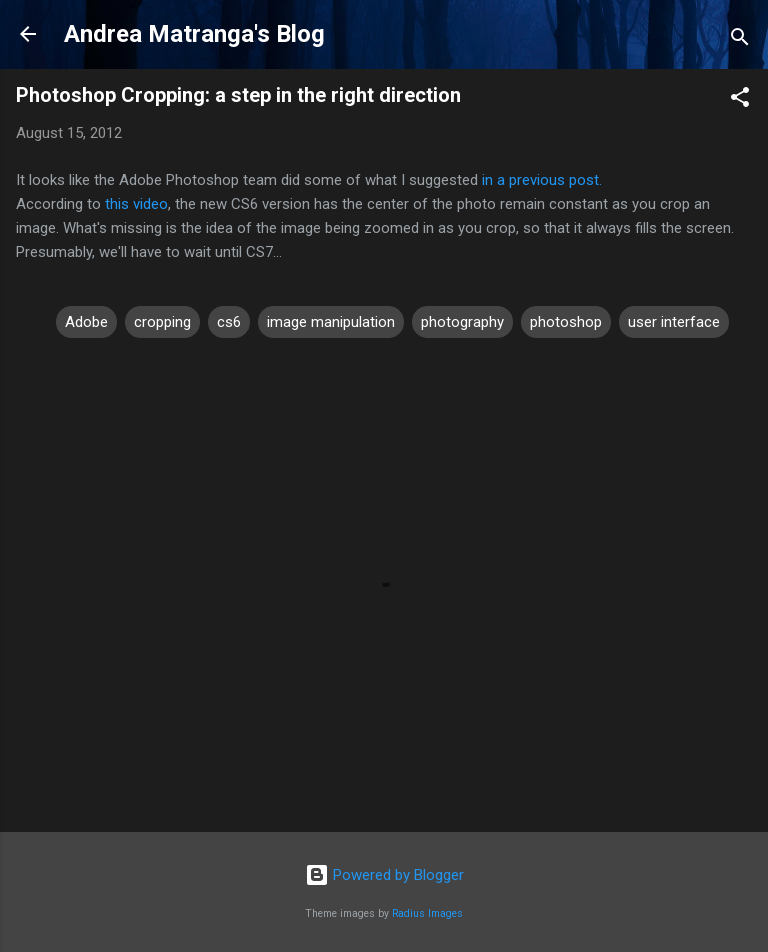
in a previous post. (542, 180)
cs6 (229, 322)
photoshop (566, 322)
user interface (674, 322)
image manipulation (331, 322)
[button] (740, 100)
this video (136, 204)
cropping (162, 322)
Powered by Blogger (384, 875)
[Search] (740, 40)
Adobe (86, 322)
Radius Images (427, 913)
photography (462, 322)
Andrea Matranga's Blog (194, 34)
